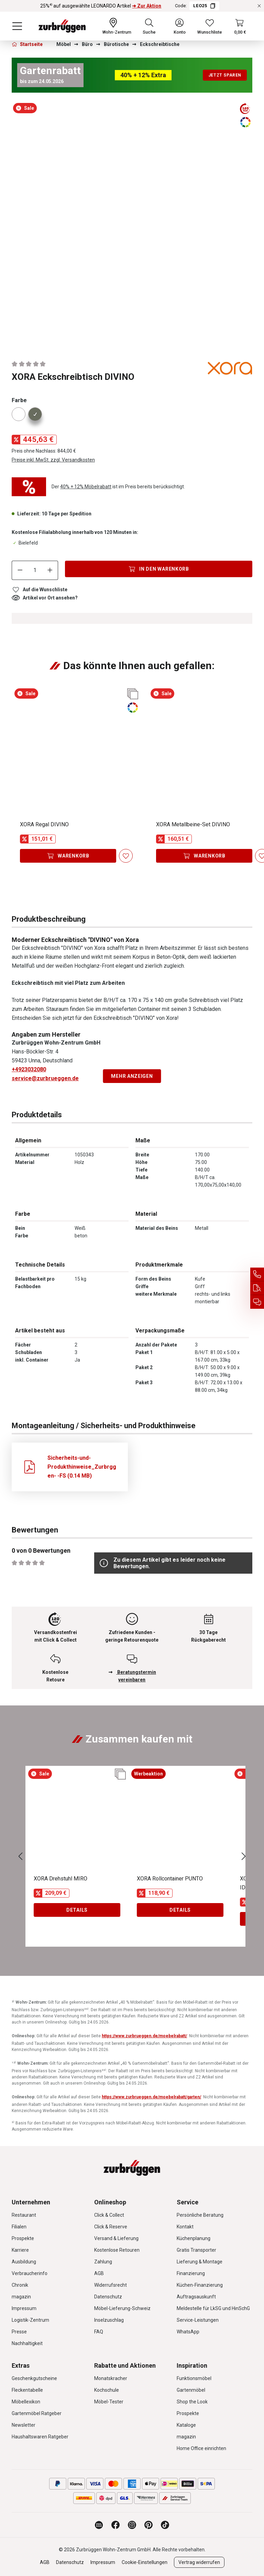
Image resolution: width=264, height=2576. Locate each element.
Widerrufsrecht (110, 2285)
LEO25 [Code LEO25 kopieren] (204, 6)
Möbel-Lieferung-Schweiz (122, 2308)
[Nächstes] (244, 1856)
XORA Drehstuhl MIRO (60, 1878)
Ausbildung (24, 2261)
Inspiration (192, 2365)
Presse (19, 2331)
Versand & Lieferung (116, 2238)
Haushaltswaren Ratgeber (40, 2436)
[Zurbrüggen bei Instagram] (132, 2525)
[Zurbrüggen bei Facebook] (115, 2525)
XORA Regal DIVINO (44, 824)
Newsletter (23, 2425)
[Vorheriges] (20, 1856)
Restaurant (24, 2215)
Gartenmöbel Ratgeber (37, 2413)
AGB (99, 2273)
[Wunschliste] (209, 26)
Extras (21, 2365)
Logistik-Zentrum (30, 2320)
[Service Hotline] (257, 1274)
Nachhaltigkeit (27, 2343)
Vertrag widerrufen (199, 2562)
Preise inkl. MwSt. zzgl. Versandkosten (53, 460)
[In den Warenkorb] (158, 569)
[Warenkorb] (240, 26)
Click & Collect (109, 2215)
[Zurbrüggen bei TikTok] (165, 2525)
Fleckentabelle (27, 2390)
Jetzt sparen (224, 75)
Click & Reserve (110, 2226)
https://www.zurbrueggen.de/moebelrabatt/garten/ (151, 2097)
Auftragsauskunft (196, 2296)
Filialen (19, 2226)
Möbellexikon (26, 2401)
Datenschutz (108, 2296)
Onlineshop (110, 2202)
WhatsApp (188, 2331)
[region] (132, 224)
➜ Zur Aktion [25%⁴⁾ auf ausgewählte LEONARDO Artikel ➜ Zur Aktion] (146, 6)
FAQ (98, 2331)
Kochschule (106, 2390)
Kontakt (185, 2226)
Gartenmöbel (191, 2390)
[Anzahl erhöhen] (50, 570)
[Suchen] (149, 26)
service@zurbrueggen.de (45, 1078)
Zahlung (103, 2261)
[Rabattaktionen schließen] (259, 6)
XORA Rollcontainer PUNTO (170, 1878)
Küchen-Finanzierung (200, 2285)
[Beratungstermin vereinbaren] (257, 1302)
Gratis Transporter (196, 2250)
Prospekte (23, 2238)
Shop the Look (192, 2401)
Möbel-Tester (108, 2401)
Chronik (20, 2285)
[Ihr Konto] (180, 26)
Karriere (20, 2250)
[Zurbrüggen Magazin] (99, 2525)
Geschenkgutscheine (34, 2378)
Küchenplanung (193, 2238)
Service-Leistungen (198, 2320)
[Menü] (17, 26)
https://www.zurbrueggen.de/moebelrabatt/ (144, 2035)
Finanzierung (191, 2273)
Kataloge (186, 2425)
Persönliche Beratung (200, 2215)
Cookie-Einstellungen (144, 2562)
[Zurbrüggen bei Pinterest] (148, 2525)
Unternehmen (31, 2202)
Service (187, 2202)
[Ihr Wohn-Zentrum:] (116, 26)
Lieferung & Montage (199, 2261)
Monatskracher (110, 2378)
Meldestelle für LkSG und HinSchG (213, 2308)
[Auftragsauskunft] (257, 1288)
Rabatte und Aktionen (125, 2365)
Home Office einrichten (201, 2448)
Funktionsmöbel (194, 2378)
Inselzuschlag (109, 2320)
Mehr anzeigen (132, 1076)
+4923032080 (29, 1069)
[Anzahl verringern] (20, 570)
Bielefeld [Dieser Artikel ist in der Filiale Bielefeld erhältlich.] (25, 543)
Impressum (24, 2308)
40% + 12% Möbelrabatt (85, 486)
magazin (21, 2296)
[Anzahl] (35, 570)
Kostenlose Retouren (117, 2250)
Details (77, 1910)
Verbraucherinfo (29, 2273)
